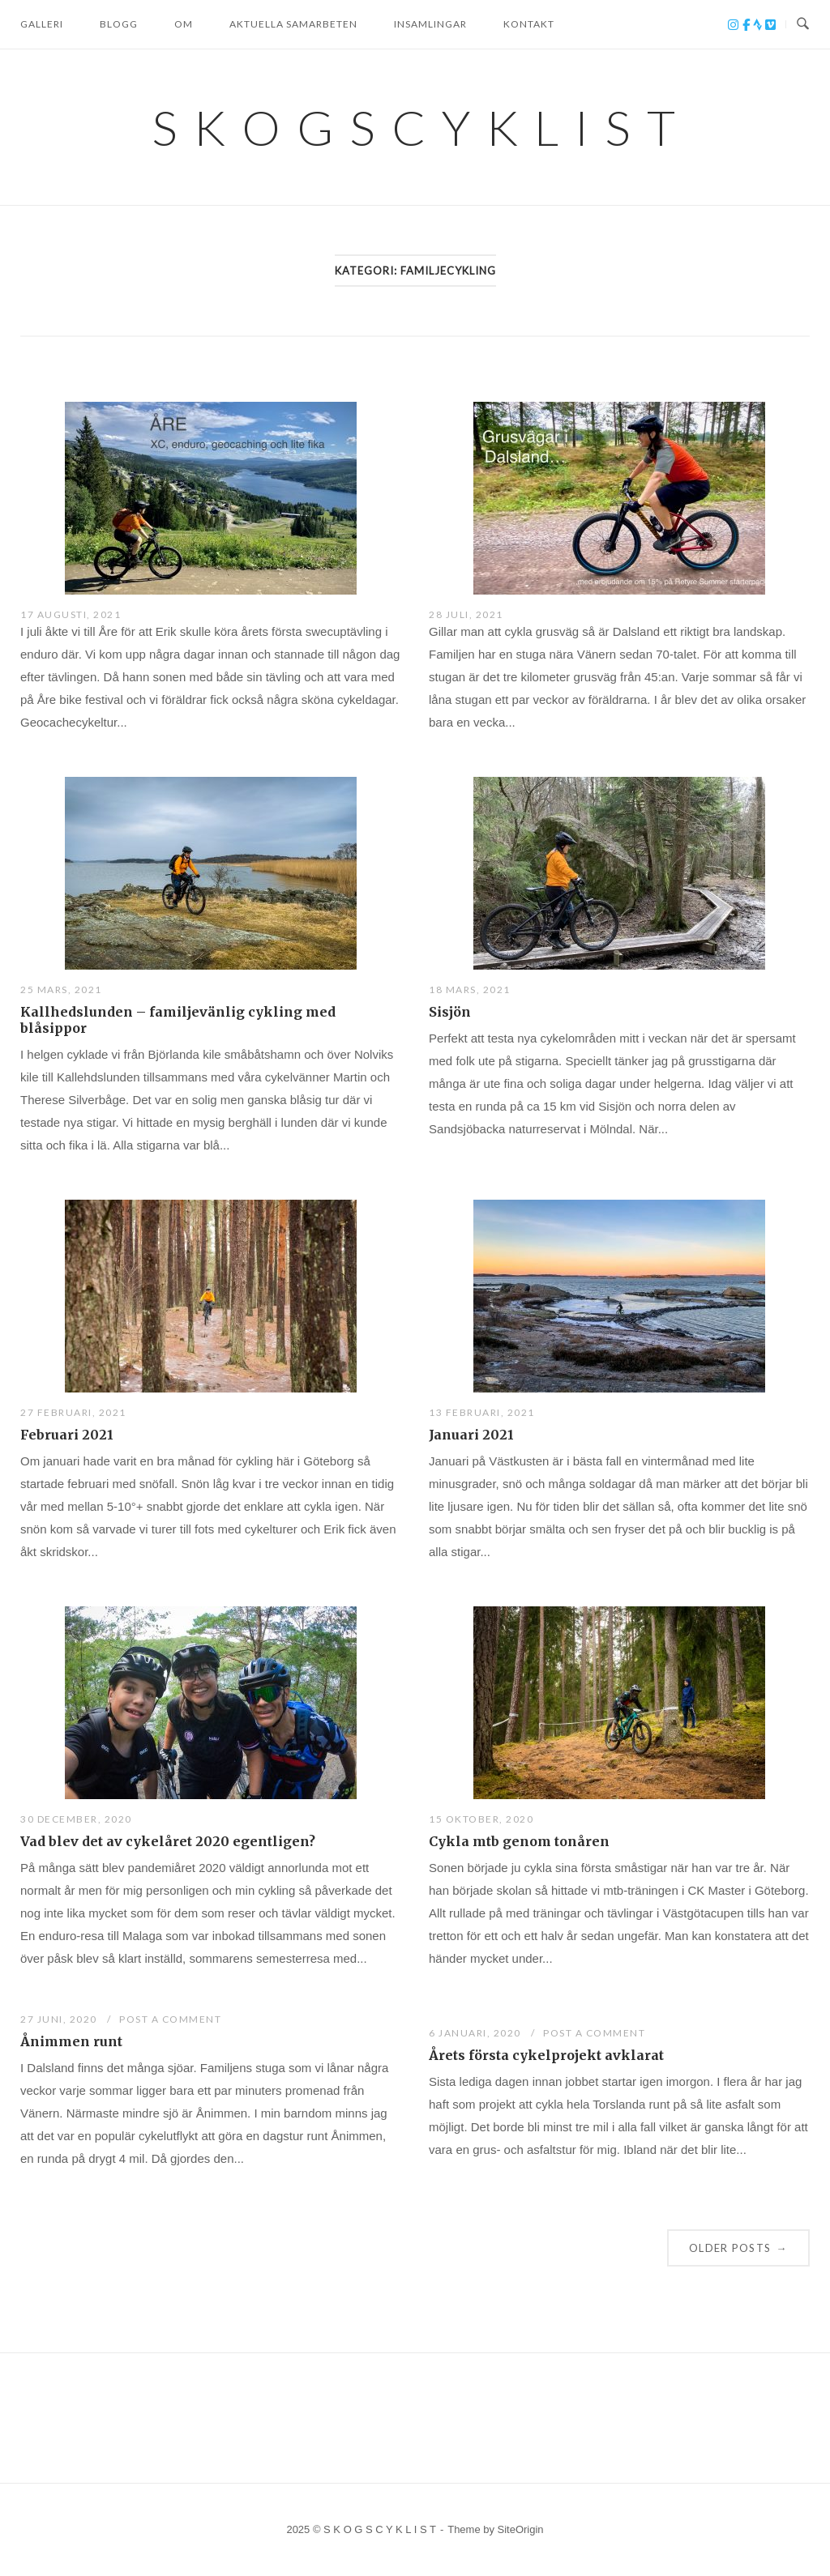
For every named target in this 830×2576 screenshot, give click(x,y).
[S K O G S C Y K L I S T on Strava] (759, 25)
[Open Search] (803, 24)
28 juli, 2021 (466, 614)
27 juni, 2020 (60, 2019)
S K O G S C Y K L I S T (415, 127)
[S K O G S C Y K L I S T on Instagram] (735, 25)
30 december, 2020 (76, 1819)
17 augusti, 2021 (70, 614)
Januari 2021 (471, 1435)
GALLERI (41, 24)
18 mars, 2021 (470, 989)
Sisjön (450, 1012)
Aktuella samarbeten (293, 24)
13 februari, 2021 (482, 1412)
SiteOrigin (521, 2529)
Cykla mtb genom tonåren (519, 1841)
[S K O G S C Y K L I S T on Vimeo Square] (770, 25)
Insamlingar (430, 24)
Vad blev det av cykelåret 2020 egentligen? (167, 1841)
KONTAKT (528, 24)
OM (183, 24)
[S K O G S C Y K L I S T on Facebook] (747, 25)
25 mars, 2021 (61, 989)
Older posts (738, 2247)
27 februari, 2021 (73, 1412)
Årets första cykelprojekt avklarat (546, 2055)
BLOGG (119, 24)
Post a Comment (170, 2019)
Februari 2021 (66, 1435)
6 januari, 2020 (476, 2033)
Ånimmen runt (71, 2041)
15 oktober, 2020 (481, 1819)
